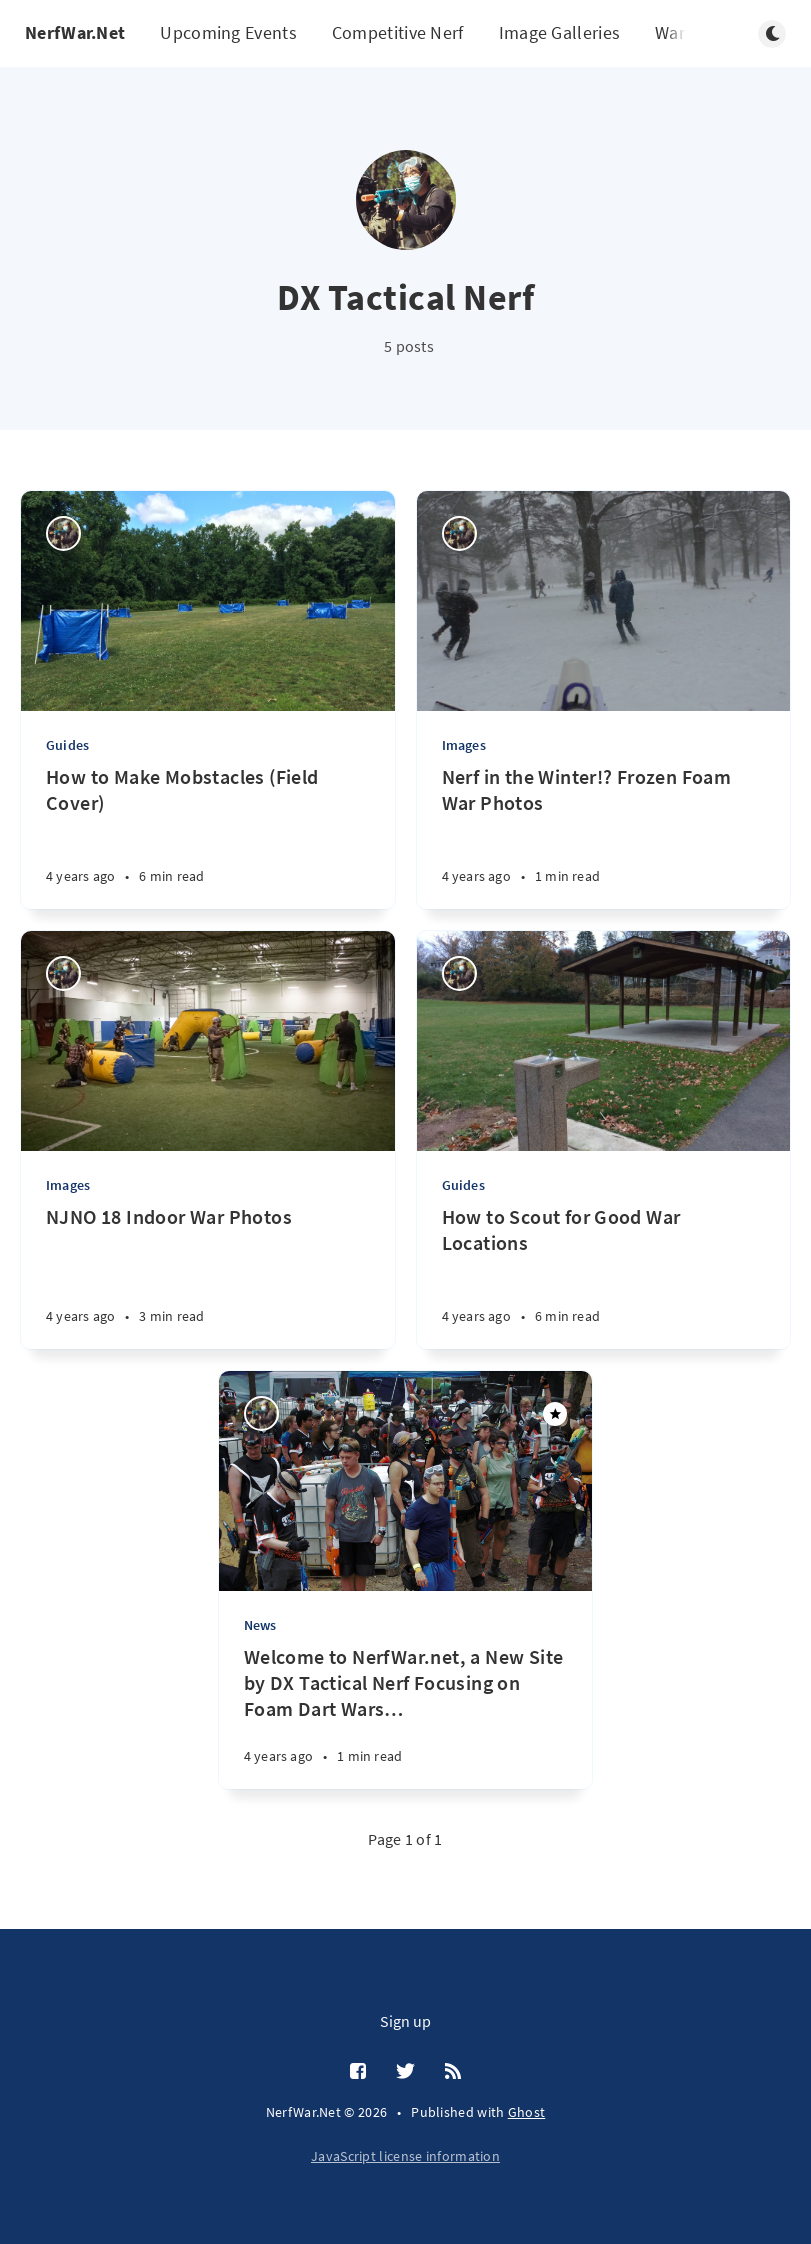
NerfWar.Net (75, 32)
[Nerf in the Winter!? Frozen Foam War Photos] (604, 836)
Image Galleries (560, 32)
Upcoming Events (228, 32)
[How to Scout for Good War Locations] (604, 1276)
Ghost (527, 2112)
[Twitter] (405, 2072)
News (260, 1625)
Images (464, 745)
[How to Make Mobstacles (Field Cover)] (208, 836)
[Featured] (555, 1414)
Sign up (405, 2021)
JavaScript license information (405, 2156)
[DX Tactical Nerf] (63, 533)
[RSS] (453, 2072)
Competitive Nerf (398, 32)
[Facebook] (358, 2072)
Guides (67, 745)
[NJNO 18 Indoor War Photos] (208, 1276)
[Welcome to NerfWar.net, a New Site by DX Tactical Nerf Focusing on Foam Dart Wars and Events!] (406, 1716)
